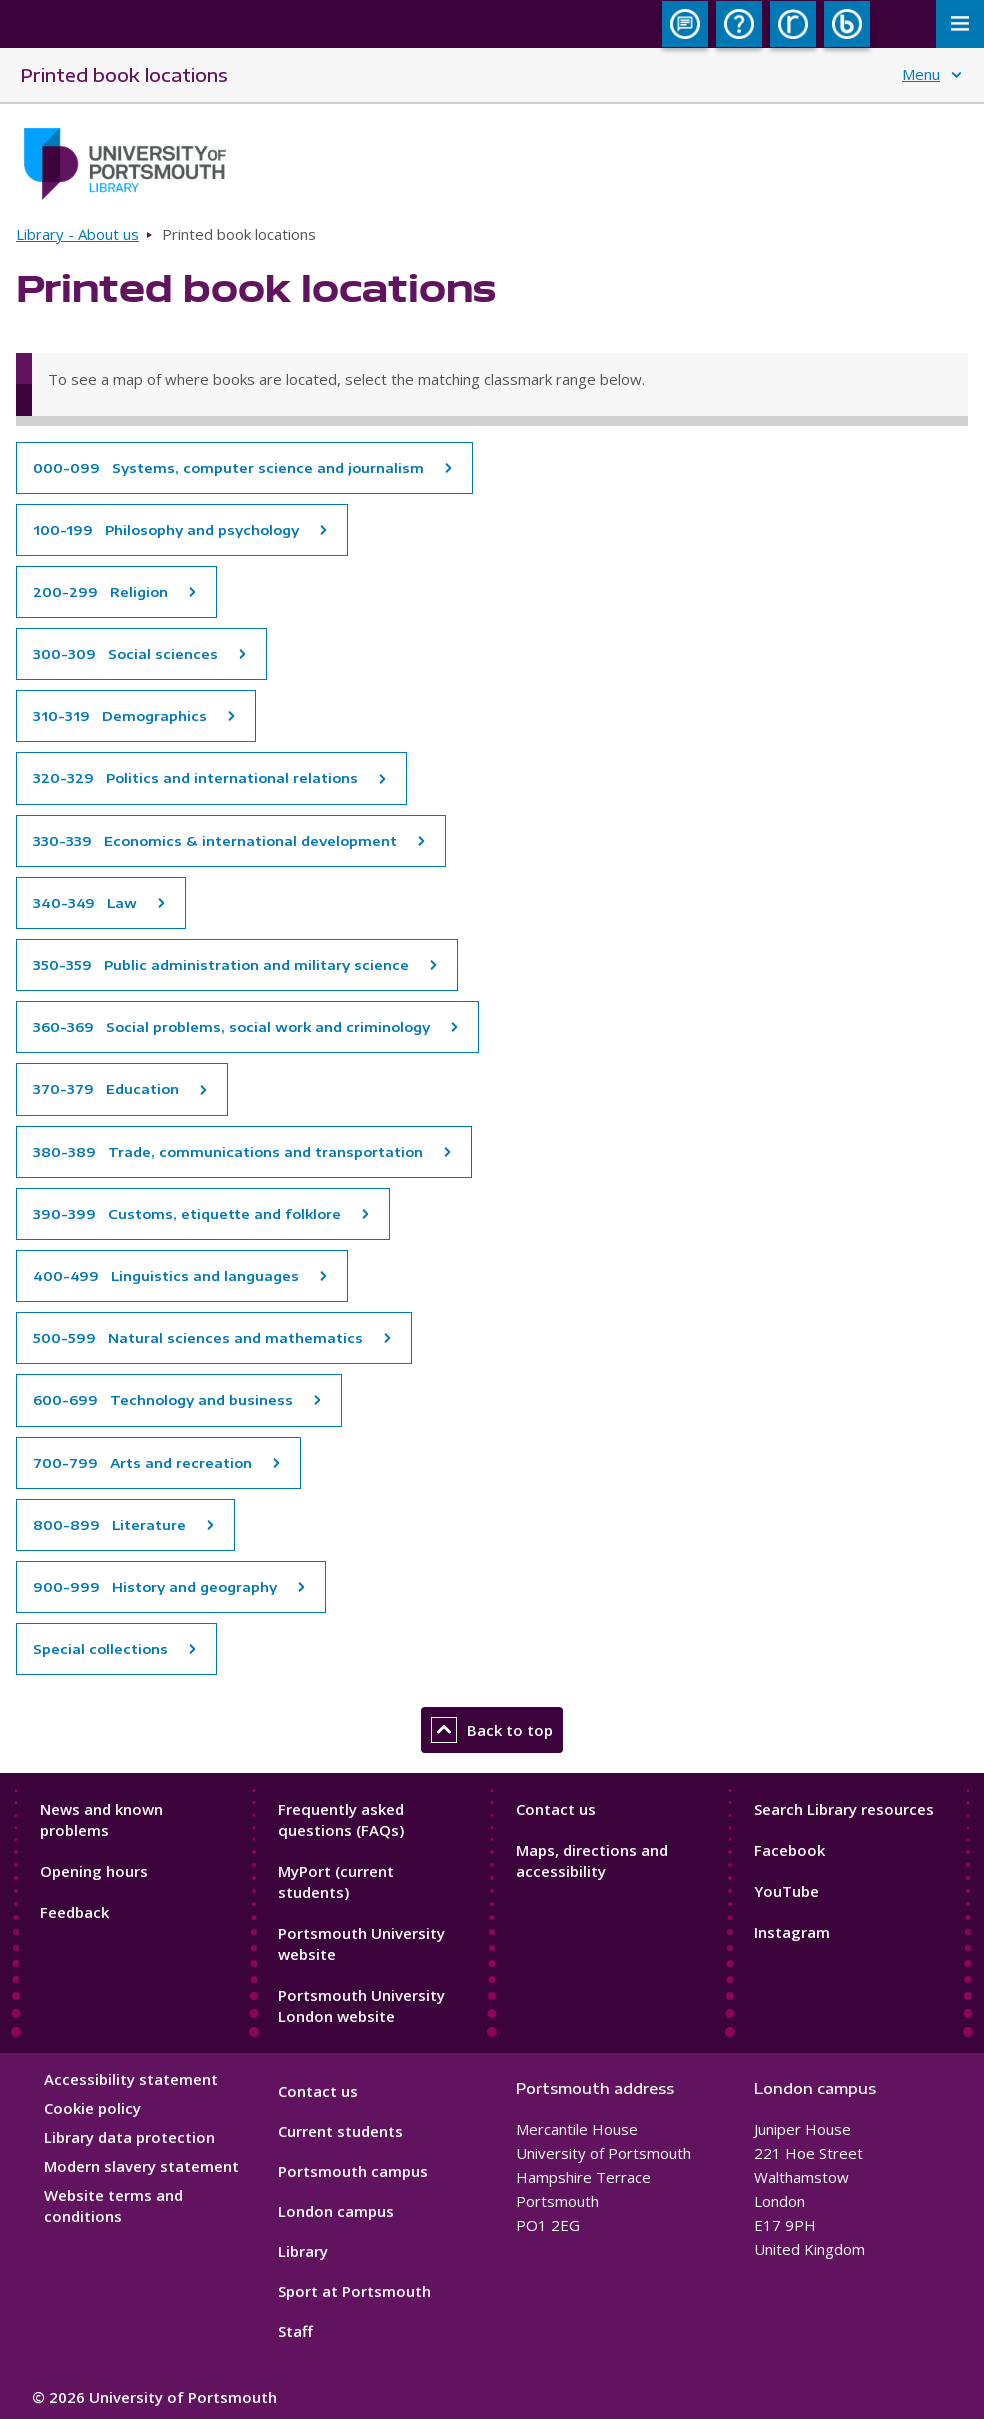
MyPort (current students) (336, 1881)
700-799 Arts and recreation (142, 1463)
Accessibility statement (131, 2079)
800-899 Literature (109, 1525)
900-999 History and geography (155, 1587)
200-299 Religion (100, 592)
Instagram (792, 1932)
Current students (340, 2131)
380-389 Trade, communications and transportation (228, 1152)
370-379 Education (106, 1089)
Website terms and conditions (113, 2205)
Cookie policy (92, 2108)
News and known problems (101, 1819)
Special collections (100, 1649)
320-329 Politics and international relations (195, 778)
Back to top (492, 1730)
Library (303, 2251)
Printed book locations (124, 74)
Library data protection (129, 2137)
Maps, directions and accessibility (592, 1860)
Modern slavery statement (141, 2166)
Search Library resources (844, 1809)
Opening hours (94, 1871)
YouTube (786, 1891)
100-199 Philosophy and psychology (166, 530)
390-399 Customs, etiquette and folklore (187, 1214)
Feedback (74, 1912)
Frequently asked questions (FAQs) (341, 1819)
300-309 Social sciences (125, 654)
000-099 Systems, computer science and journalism (228, 468)
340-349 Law (85, 903)
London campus (336, 2211)
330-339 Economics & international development (215, 841)
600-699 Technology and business (163, 1400)
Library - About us (77, 234)
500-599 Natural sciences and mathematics (198, 1338)
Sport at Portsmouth (354, 2291)
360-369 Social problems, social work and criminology (231, 1027)
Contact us (556, 1809)
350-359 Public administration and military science (221, 965)
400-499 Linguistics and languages (166, 1276)
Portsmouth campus (353, 2171)
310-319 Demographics (120, 716)
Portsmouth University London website (361, 2005)
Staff (295, 2331)
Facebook (789, 1850)
